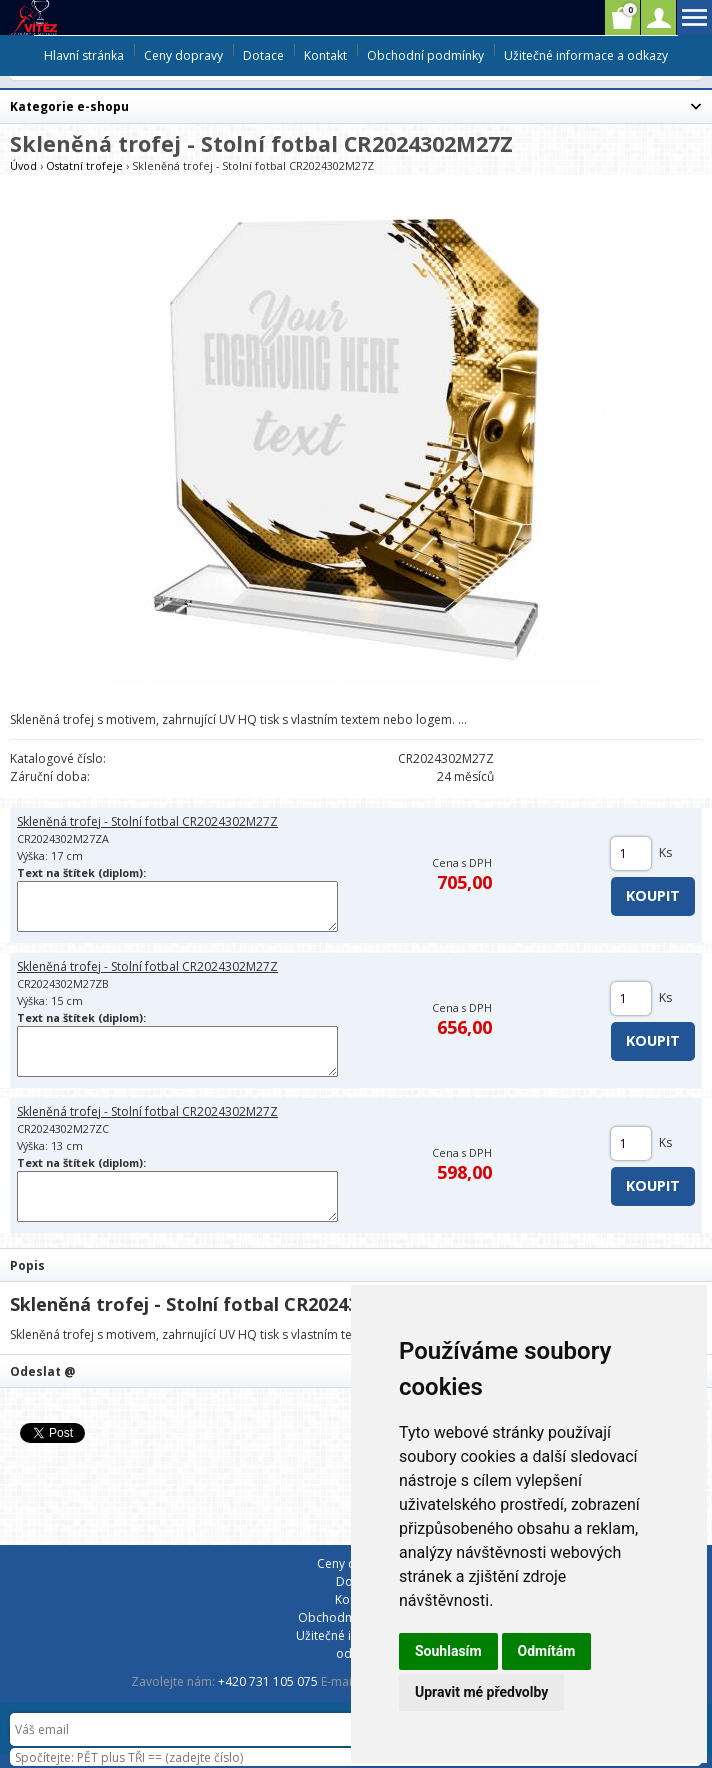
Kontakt (325, 55)
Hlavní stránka (84, 55)
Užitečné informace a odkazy (586, 55)
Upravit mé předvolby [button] (481, 1692)
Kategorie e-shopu (69, 106)
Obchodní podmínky (425, 55)
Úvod (23, 165)
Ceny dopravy (183, 55)
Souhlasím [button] (448, 1651)
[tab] (356, 1264)
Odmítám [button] (547, 1651)
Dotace (263, 55)
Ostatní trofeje (84, 165)
